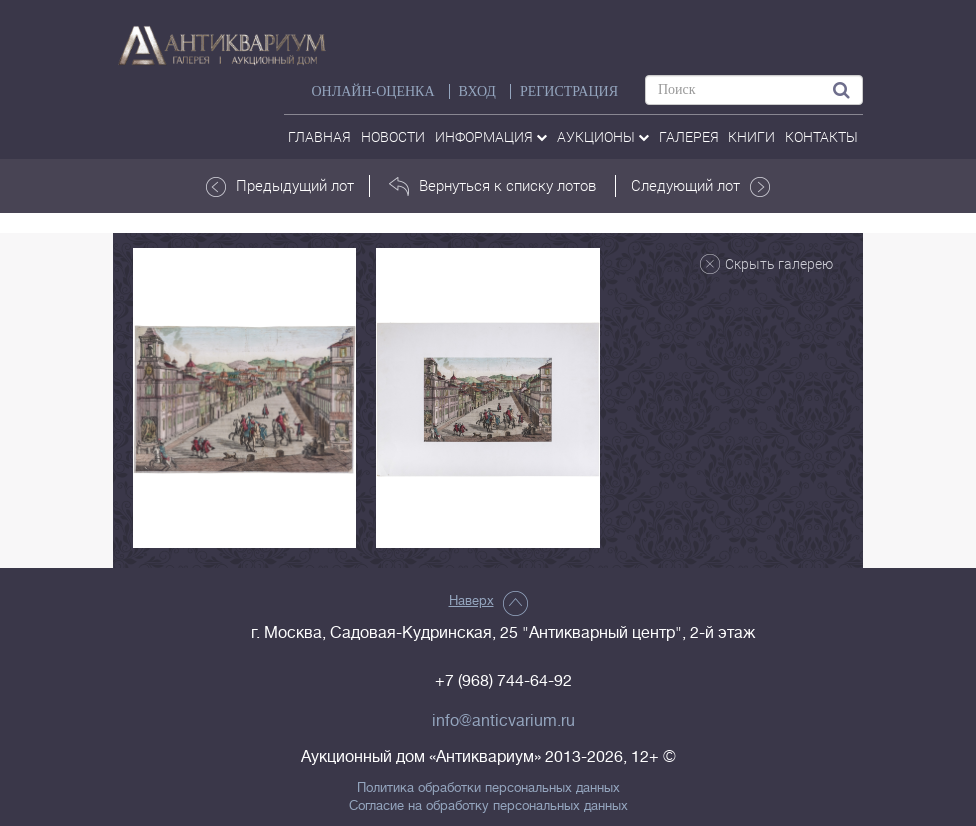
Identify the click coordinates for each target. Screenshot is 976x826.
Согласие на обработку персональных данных (488, 806)
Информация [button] (491, 136)
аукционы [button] (603, 136)
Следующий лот (700, 186)
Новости (393, 136)
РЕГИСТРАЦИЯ (569, 91)
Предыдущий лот (280, 186)
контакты (821, 136)
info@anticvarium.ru (503, 721)
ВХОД (477, 91)
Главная (319, 136)
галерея (689, 136)
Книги (751, 136)
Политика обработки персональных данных (488, 788)
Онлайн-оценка (372, 91)
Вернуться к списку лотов (492, 186)
